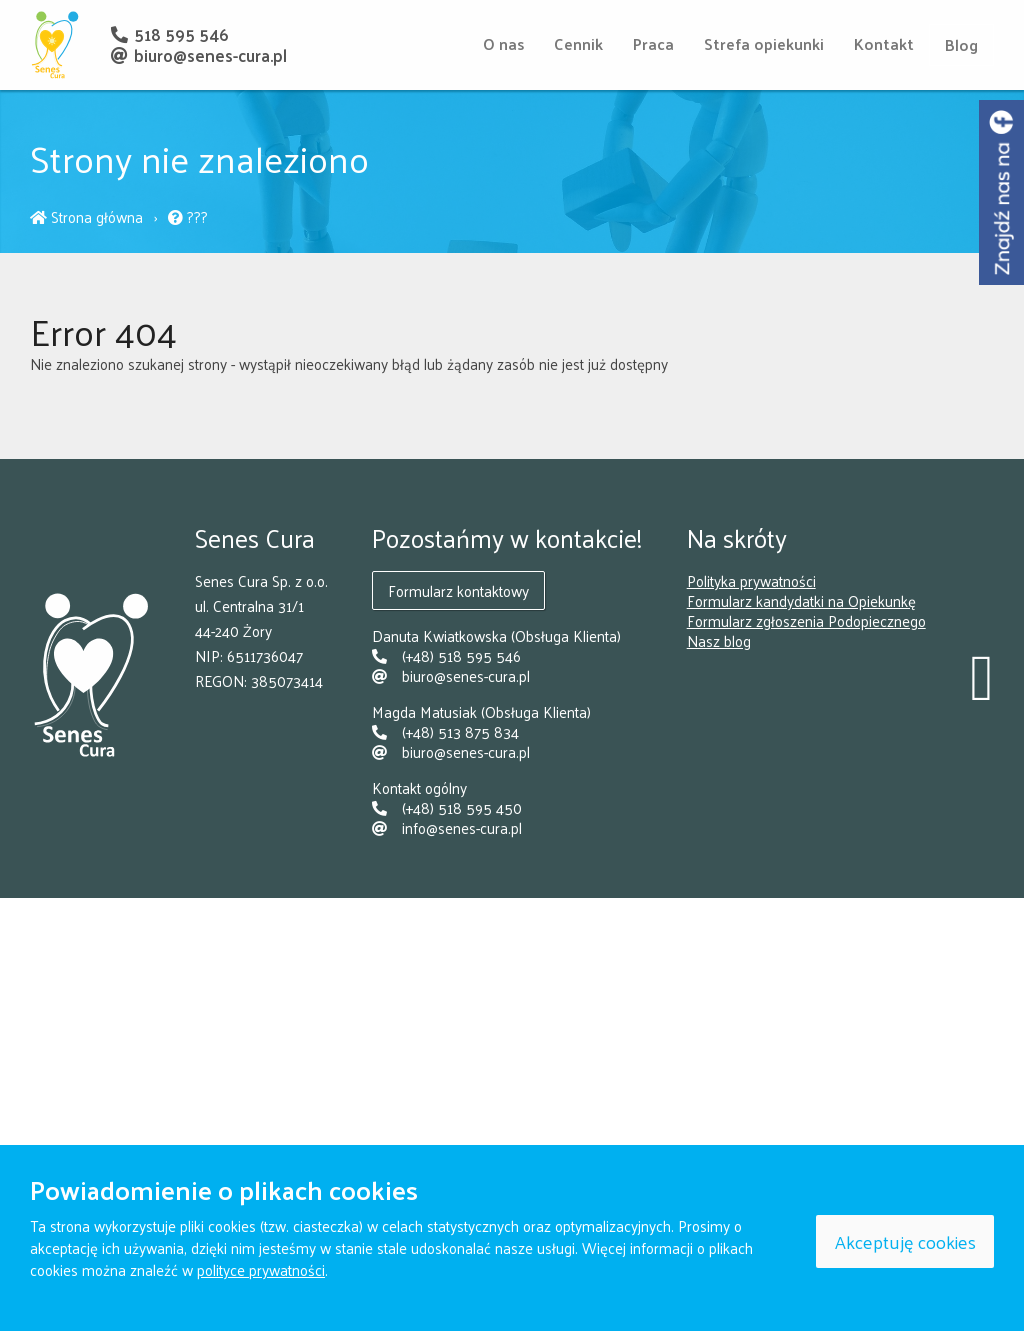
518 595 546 (169, 34)
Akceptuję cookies (905, 1241)
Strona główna (88, 216)
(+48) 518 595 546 (446, 655)
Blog (961, 44)
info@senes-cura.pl (447, 827)
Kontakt (884, 43)
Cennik (578, 43)
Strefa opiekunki (764, 43)
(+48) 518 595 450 (447, 807)
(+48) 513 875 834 (445, 731)
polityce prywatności (261, 1269)
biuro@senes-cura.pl (198, 55)
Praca (653, 43)
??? (188, 216)
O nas (503, 43)
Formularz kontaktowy (458, 590)
